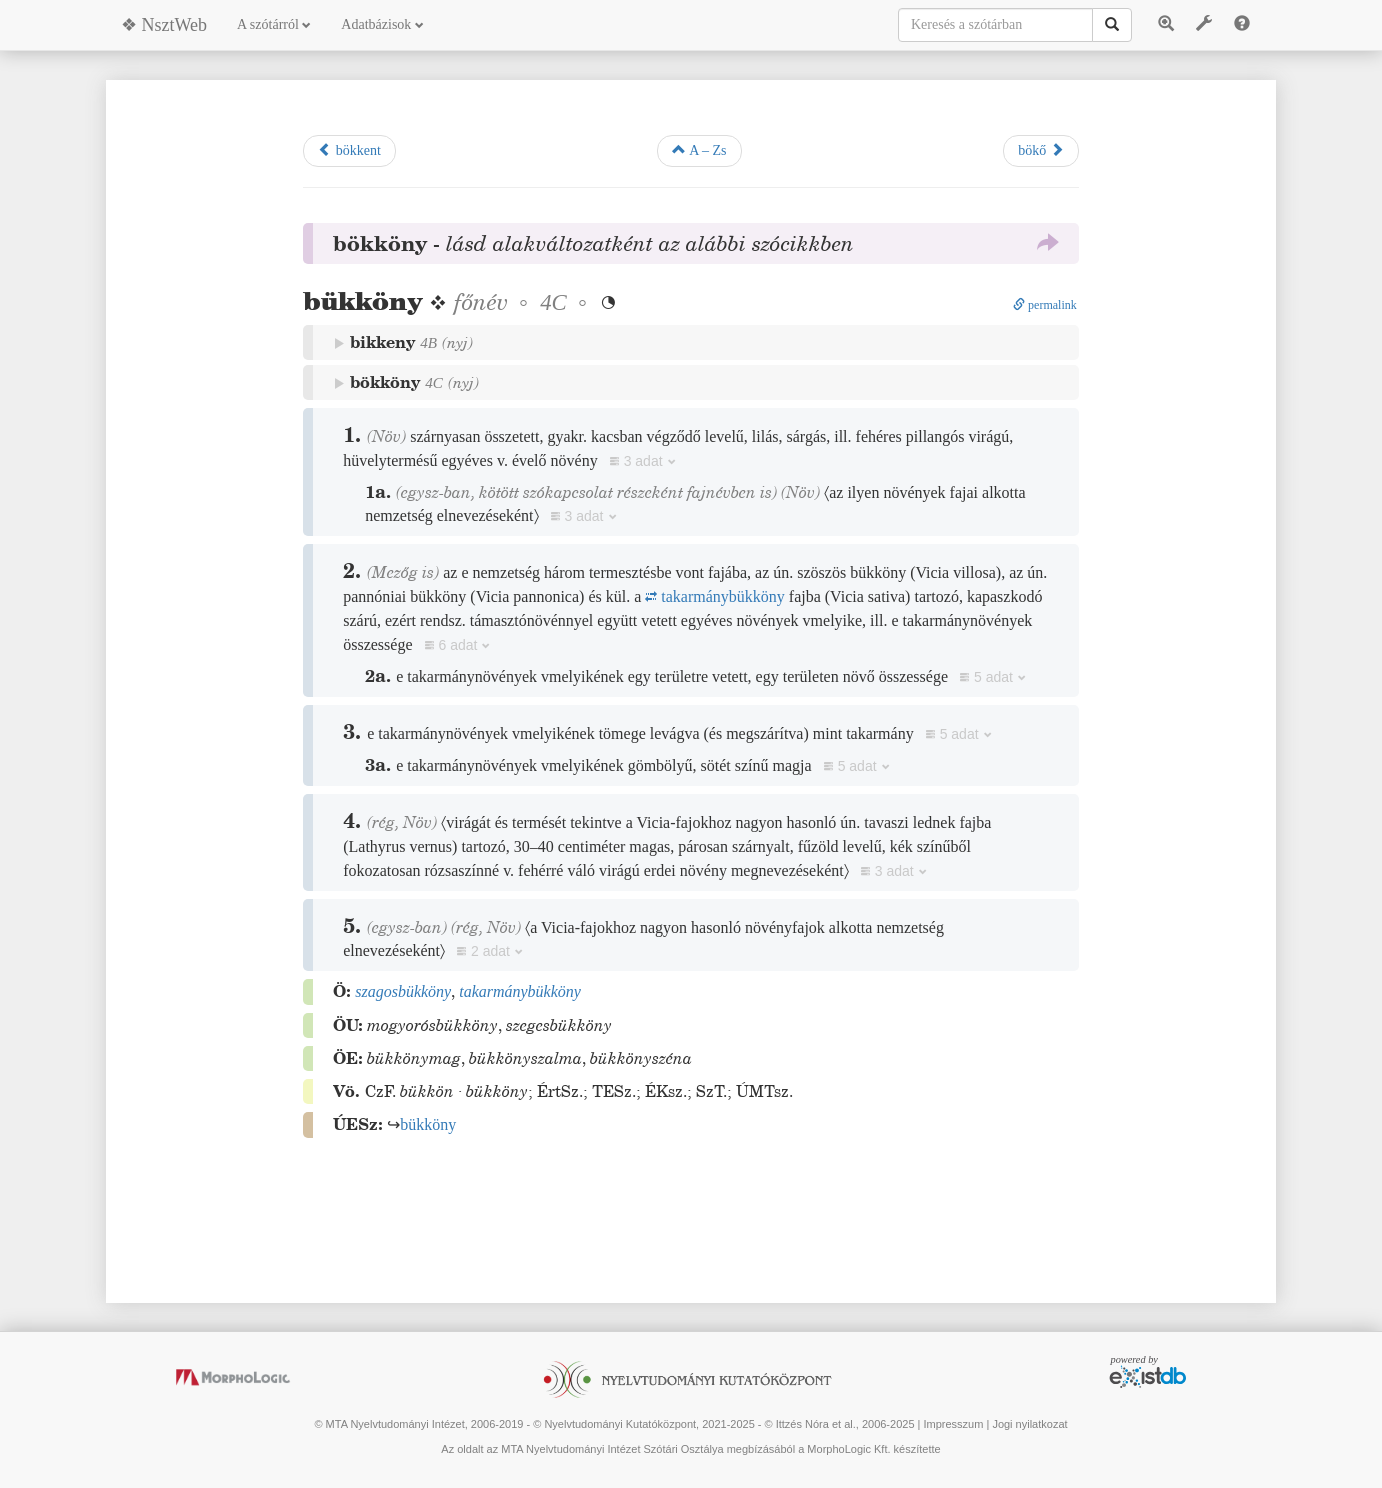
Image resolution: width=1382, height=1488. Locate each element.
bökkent (349, 150)
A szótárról (274, 24)
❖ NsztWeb (164, 25)
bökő (1041, 150)
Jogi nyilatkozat (1029, 1424)
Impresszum (953, 1424)
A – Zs (699, 150)
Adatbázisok (382, 24)
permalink (1045, 305)
